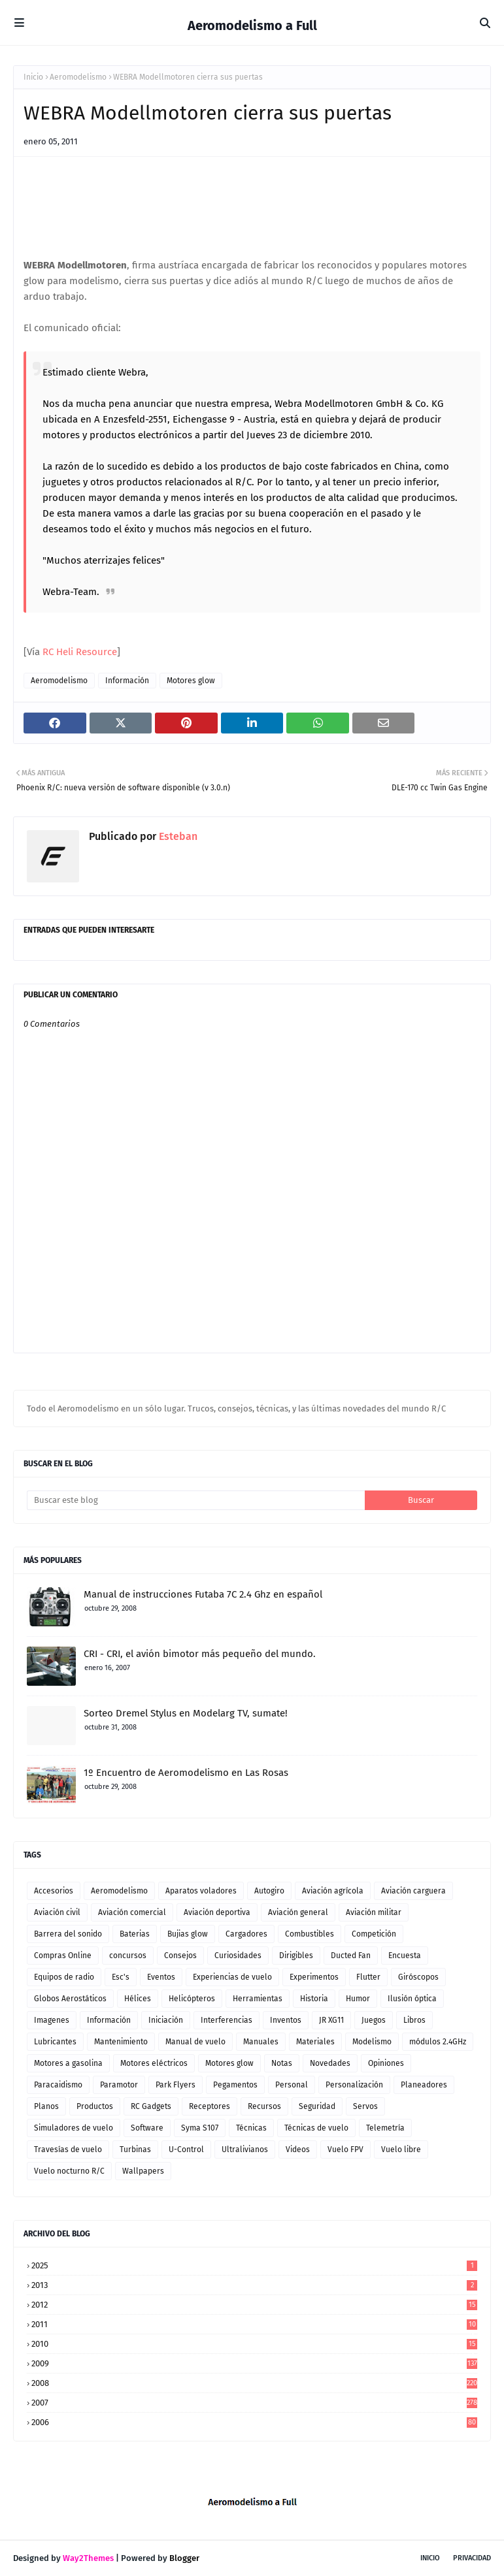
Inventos (285, 2020)
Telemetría (385, 2128)
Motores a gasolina (68, 2063)
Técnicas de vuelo (316, 2128)
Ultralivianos (245, 2149)
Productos (94, 2106)
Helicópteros (192, 1998)
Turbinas (135, 2149)
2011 (254, 2324)
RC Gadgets (151, 2106)
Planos (46, 2106)
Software (147, 2128)
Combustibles (309, 1934)
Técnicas (251, 2128)
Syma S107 (199, 2128)
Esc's (120, 1977)
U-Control (186, 2149)
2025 (254, 2265)
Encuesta (404, 1955)
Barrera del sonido (68, 1934)
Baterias (135, 1934)
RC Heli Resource (79, 652)
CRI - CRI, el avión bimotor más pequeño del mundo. (200, 1654)
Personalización (354, 2084)
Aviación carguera (413, 1890)
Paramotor (119, 2084)
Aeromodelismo (78, 77)
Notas (281, 2063)
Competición (374, 1934)
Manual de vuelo (195, 2041)
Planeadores (424, 2084)
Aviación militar (373, 1912)
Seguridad (317, 2106)
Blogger (184, 2558)
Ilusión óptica (412, 1998)
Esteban (176, 836)
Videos (298, 2149)
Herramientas (257, 1998)
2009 (254, 2363)
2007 (254, 2402)
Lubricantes (55, 2041)
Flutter (368, 1977)
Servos (365, 2106)
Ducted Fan (351, 1955)
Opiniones (386, 2063)
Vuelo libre (401, 2149)
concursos (127, 1955)
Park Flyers (175, 2084)
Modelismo (372, 2041)
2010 (254, 2344)
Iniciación (165, 2020)
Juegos (373, 2020)
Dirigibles (296, 1955)
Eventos (161, 1977)
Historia (314, 1998)
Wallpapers (143, 2171)
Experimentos (314, 1977)
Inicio (33, 77)
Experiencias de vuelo (232, 1977)
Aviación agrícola (332, 1890)
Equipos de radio (64, 1977)
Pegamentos (235, 2084)
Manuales (260, 2041)
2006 (254, 2422)
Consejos (180, 1955)
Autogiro (269, 1890)
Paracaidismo (58, 2084)
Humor (358, 1998)
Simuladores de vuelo (73, 2128)
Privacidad (472, 2558)
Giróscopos (418, 1977)
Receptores (209, 2106)
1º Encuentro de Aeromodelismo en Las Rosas (186, 1773)
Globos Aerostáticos (70, 1998)
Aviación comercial (132, 1912)
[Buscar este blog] (196, 1500)
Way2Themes (88, 2558)
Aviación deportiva (217, 1912)
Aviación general (298, 1912)
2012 (254, 2305)
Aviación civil (57, 1912)
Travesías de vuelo (68, 2149)
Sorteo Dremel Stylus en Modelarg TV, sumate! (186, 1713)
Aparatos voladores (201, 1890)
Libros (414, 2020)
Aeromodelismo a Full (252, 25)
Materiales (315, 2041)
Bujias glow (187, 1934)
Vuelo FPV (345, 2149)
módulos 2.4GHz (437, 2041)
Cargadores (246, 1934)
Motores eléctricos (154, 2063)
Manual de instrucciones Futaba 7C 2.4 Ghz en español (203, 1594)
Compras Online (63, 1955)
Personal (291, 2084)
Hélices (137, 1998)
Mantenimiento (121, 2041)
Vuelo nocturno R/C (69, 2171)
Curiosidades (237, 1955)
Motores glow (191, 680)
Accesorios (53, 1890)
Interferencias (226, 2020)
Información (127, 680)
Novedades (330, 2063)
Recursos (264, 2106)
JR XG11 (331, 2020)
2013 (254, 2285)
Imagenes (51, 2020)
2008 (254, 2383)
